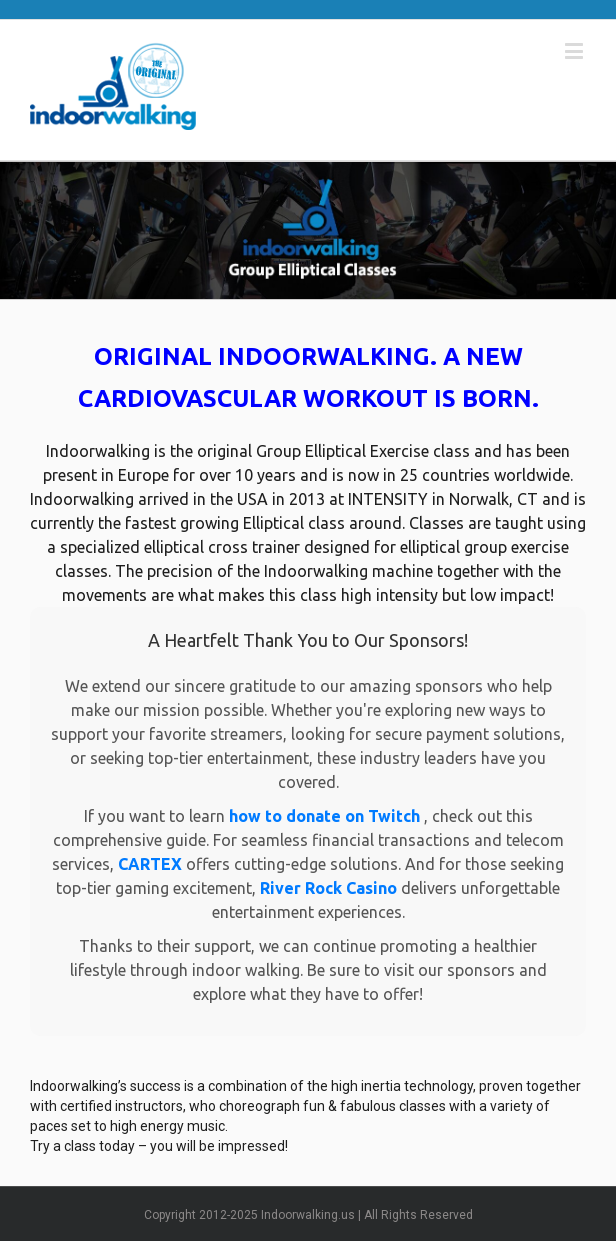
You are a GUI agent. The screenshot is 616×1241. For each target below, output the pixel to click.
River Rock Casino (330, 888)
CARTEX (152, 864)
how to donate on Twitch (326, 816)
